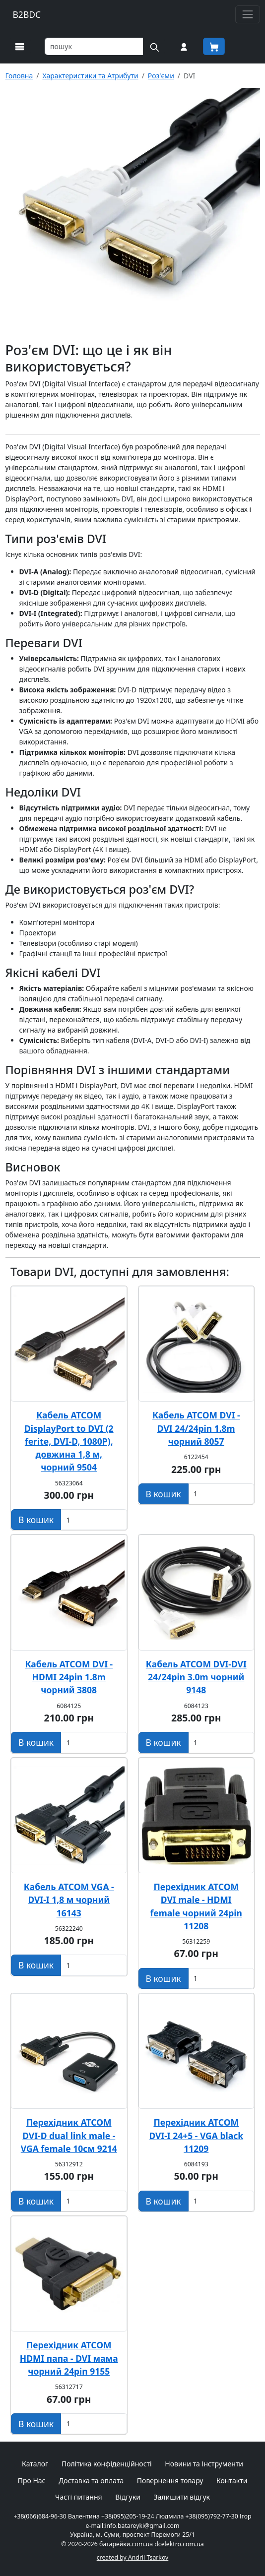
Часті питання (78, 2497)
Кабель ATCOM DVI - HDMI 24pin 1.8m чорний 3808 (69, 1677)
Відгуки (127, 2497)
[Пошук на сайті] (154, 46)
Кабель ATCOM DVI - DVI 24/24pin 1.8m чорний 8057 (196, 1428)
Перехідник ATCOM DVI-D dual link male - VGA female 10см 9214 (69, 2135)
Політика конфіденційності (107, 2463)
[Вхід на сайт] (184, 46)
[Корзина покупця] (214, 46)
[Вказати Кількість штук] (94, 1519)
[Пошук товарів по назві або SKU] (94, 46)
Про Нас (32, 2480)
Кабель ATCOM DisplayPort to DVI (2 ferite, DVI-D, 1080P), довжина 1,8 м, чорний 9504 (69, 1441)
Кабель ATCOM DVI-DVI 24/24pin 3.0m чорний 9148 (196, 1677)
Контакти (231, 2480)
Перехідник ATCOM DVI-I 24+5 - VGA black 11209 (196, 2135)
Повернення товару (170, 2480)
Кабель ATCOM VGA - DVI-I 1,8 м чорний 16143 (69, 1900)
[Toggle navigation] (247, 14)
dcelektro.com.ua (178, 2544)
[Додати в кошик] (36, 1519)
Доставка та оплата (91, 2480)
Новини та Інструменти (204, 2463)
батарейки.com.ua (126, 2544)
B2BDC (27, 14)
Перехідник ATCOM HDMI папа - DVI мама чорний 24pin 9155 (69, 2358)
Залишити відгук (181, 2497)
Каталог (35, 2463)
